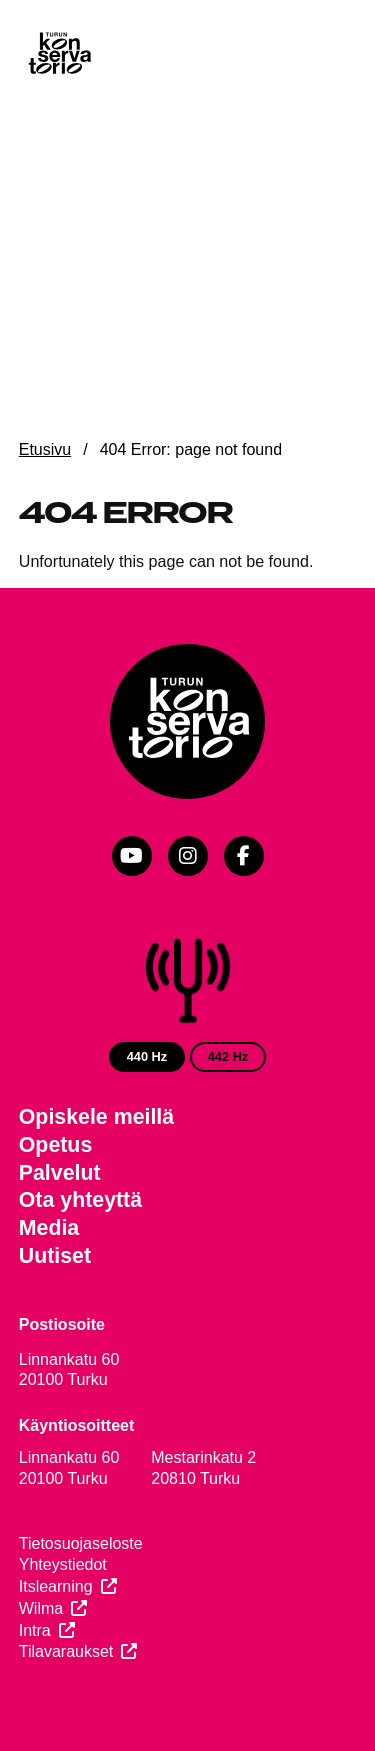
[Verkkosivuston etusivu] (59, 55)
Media (49, 1228)
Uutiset (55, 1256)
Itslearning (56, 1586)
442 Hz (228, 1056)
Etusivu (45, 449)
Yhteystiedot (63, 1564)
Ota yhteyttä (80, 1200)
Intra (35, 1630)
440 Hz (147, 1056)
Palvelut (60, 1173)
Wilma (41, 1608)
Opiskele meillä (96, 1117)
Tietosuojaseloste (81, 1543)
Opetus (56, 1145)
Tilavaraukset (66, 1651)
